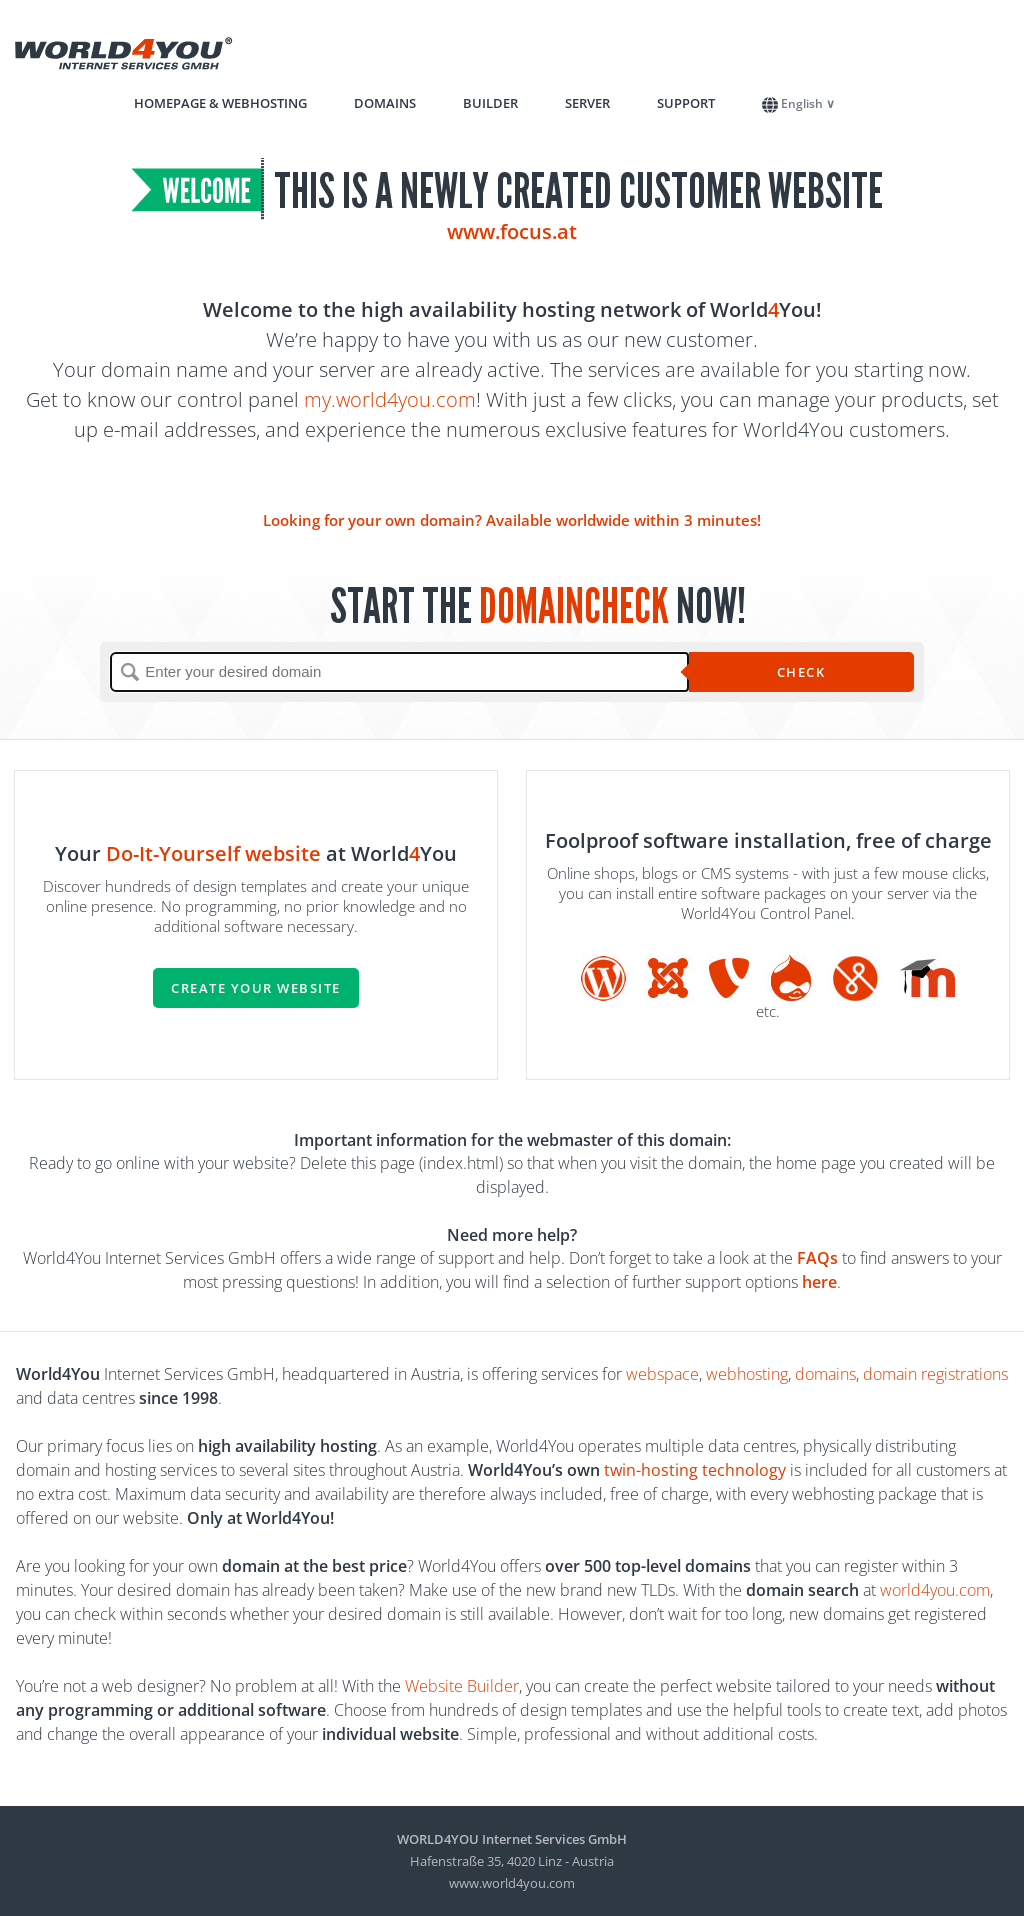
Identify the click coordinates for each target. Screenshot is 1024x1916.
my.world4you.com (390, 399)
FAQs (817, 1258)
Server (587, 103)
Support (686, 103)
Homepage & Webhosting (220, 103)
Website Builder (462, 1686)
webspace (662, 1374)
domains (825, 1374)
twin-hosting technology (695, 1470)
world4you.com (935, 1590)
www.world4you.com (512, 1883)
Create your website (256, 988)
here (819, 1282)
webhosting (747, 1374)
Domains (385, 103)
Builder (490, 103)
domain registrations (935, 1374)
